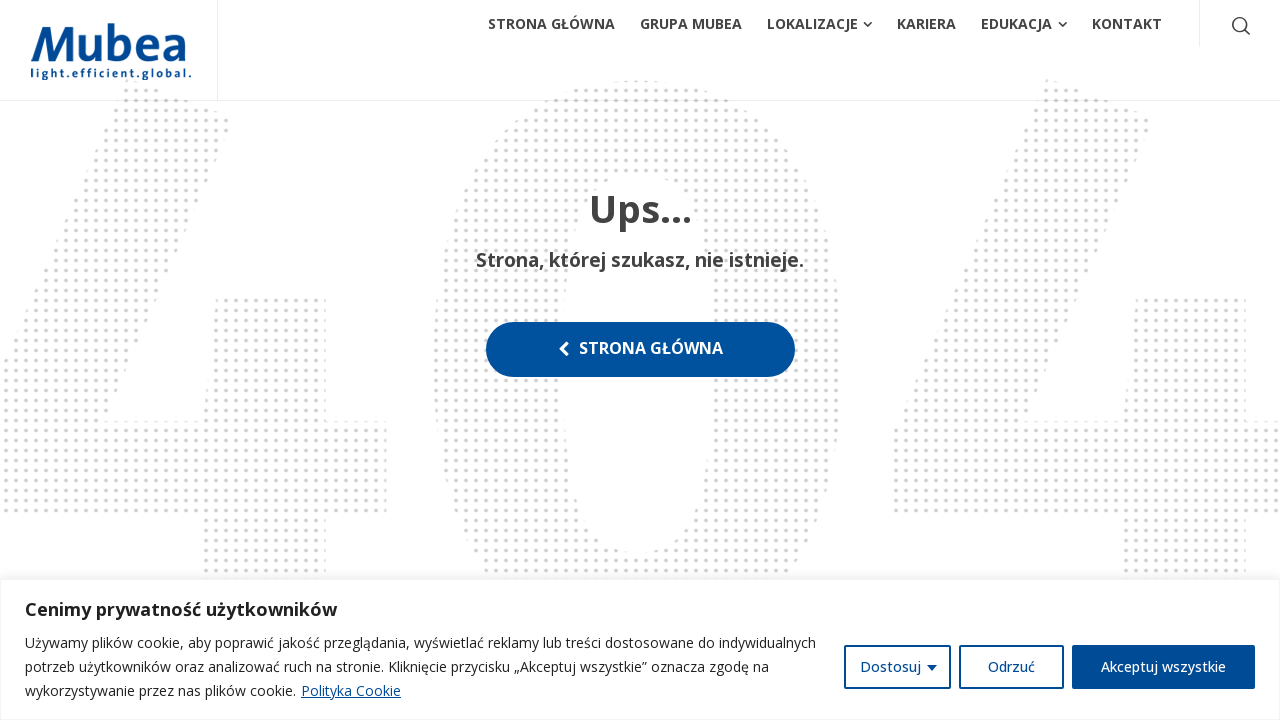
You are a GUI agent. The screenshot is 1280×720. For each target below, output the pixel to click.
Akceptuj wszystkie (1163, 666)
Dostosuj (890, 666)
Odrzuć (1011, 666)
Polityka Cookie (351, 690)
